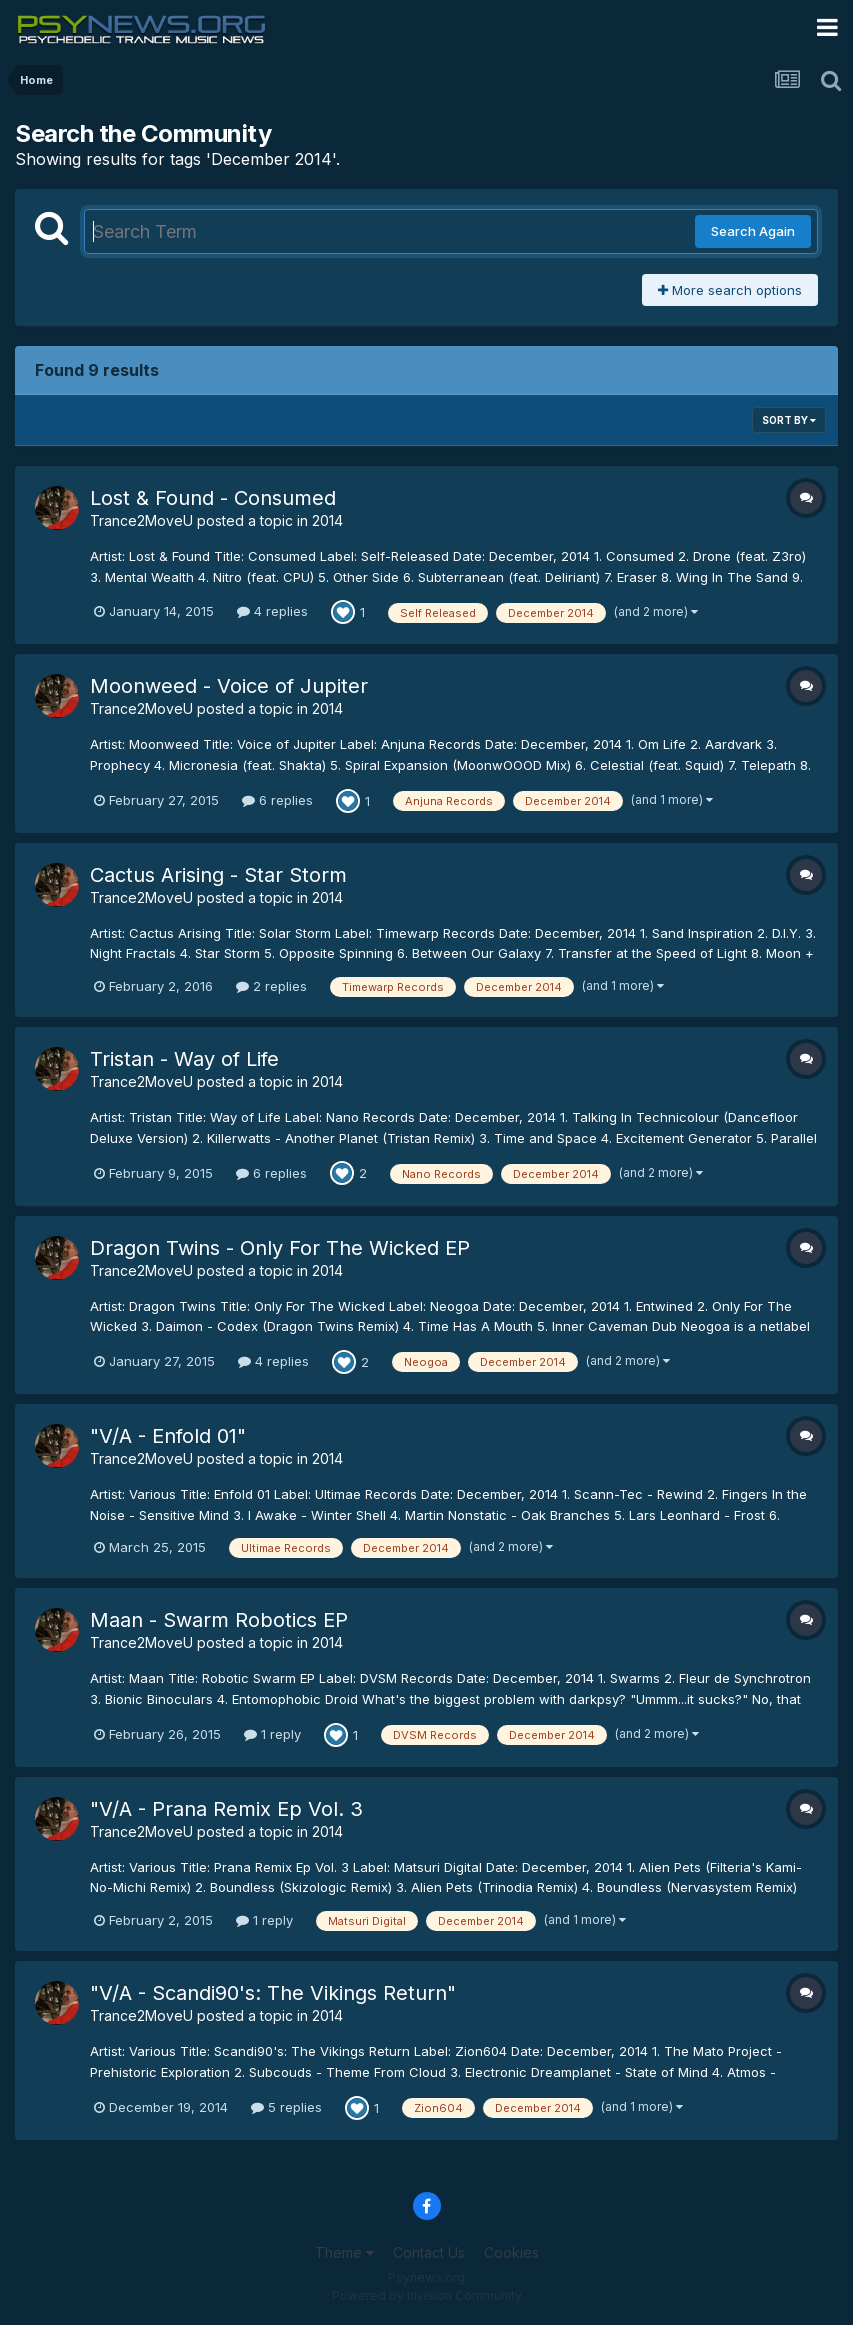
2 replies (271, 986)
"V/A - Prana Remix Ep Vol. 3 (226, 1809)
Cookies (511, 2252)
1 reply (272, 1734)
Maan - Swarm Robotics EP (219, 1620)
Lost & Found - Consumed (213, 498)
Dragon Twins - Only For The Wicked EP (280, 1248)
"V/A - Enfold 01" (168, 1436)
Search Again (753, 231)
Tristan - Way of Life (184, 1059)
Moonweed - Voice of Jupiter (229, 686)
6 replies (277, 800)
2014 (327, 520)
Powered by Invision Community (427, 2295)
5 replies (286, 2107)
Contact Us (429, 2252)
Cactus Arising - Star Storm (218, 875)
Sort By (789, 420)
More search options (730, 290)
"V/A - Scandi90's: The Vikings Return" (273, 1993)
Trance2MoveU (141, 520)
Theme (344, 2252)
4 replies (272, 611)
